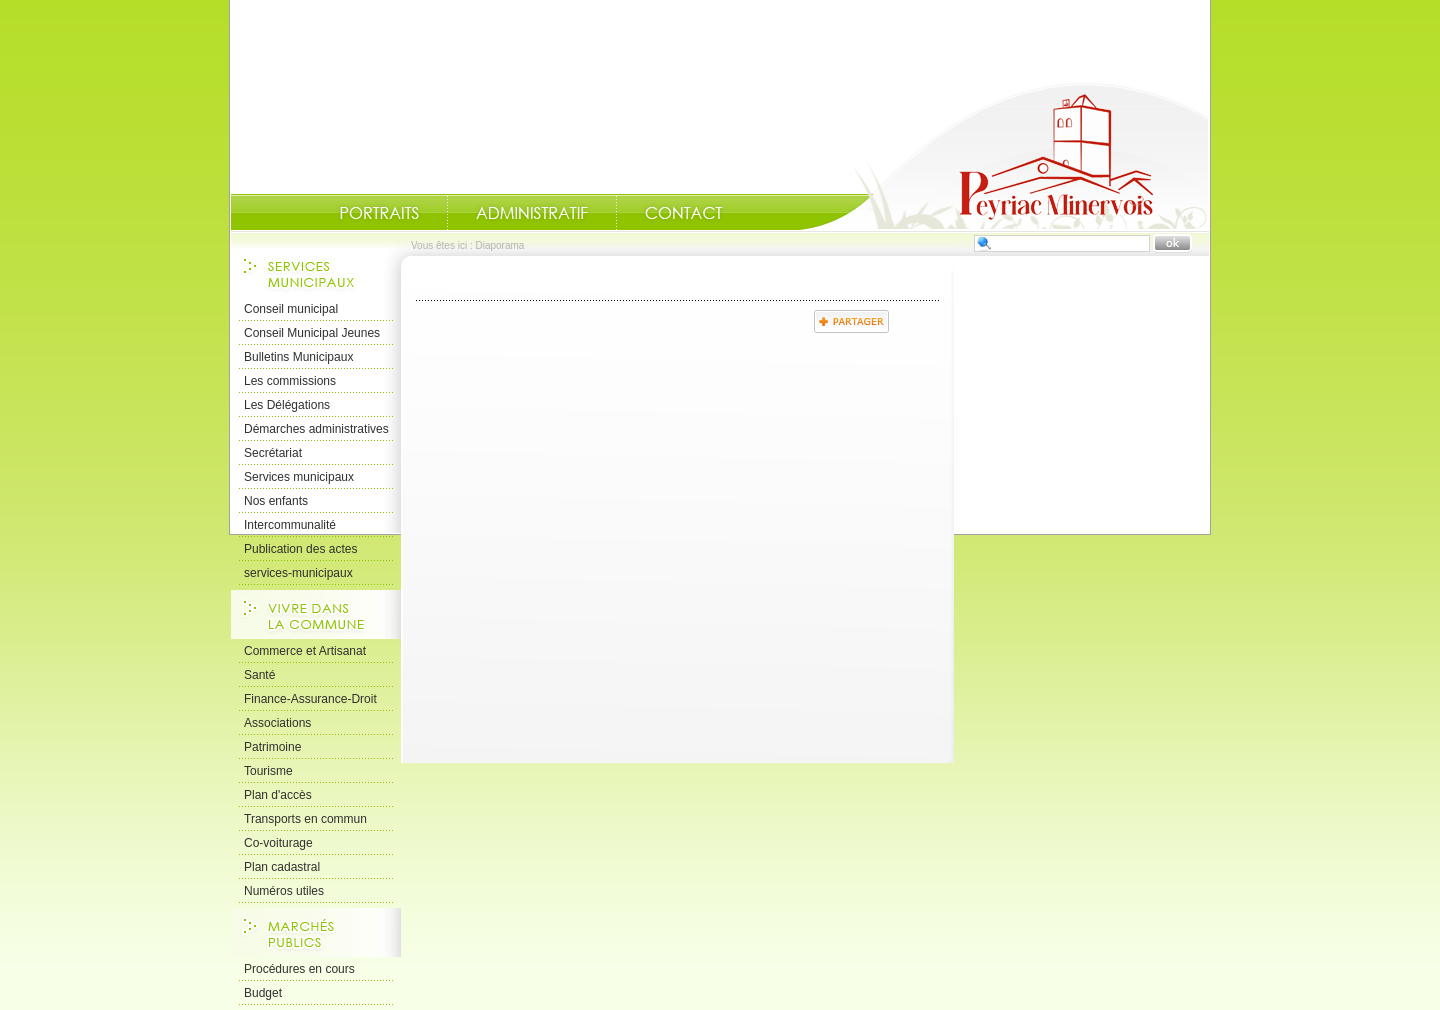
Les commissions (290, 381)
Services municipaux (299, 477)
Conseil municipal (291, 309)
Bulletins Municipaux (298, 357)
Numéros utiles (284, 891)
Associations (277, 723)
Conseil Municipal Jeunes (312, 333)
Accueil (1004, 156)
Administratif (532, 213)
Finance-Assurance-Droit (310, 699)
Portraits (379, 213)
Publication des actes (300, 549)
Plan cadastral (282, 867)
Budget (263, 993)
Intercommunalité (290, 525)
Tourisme (268, 771)
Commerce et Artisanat (305, 651)
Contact (684, 213)
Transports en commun (305, 819)
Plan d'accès (278, 795)
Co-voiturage (278, 843)
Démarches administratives (316, 429)
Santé (259, 675)
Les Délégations (287, 405)
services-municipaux (298, 573)
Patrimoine (272, 747)
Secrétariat (273, 453)
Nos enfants (276, 501)
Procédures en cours (299, 969)
